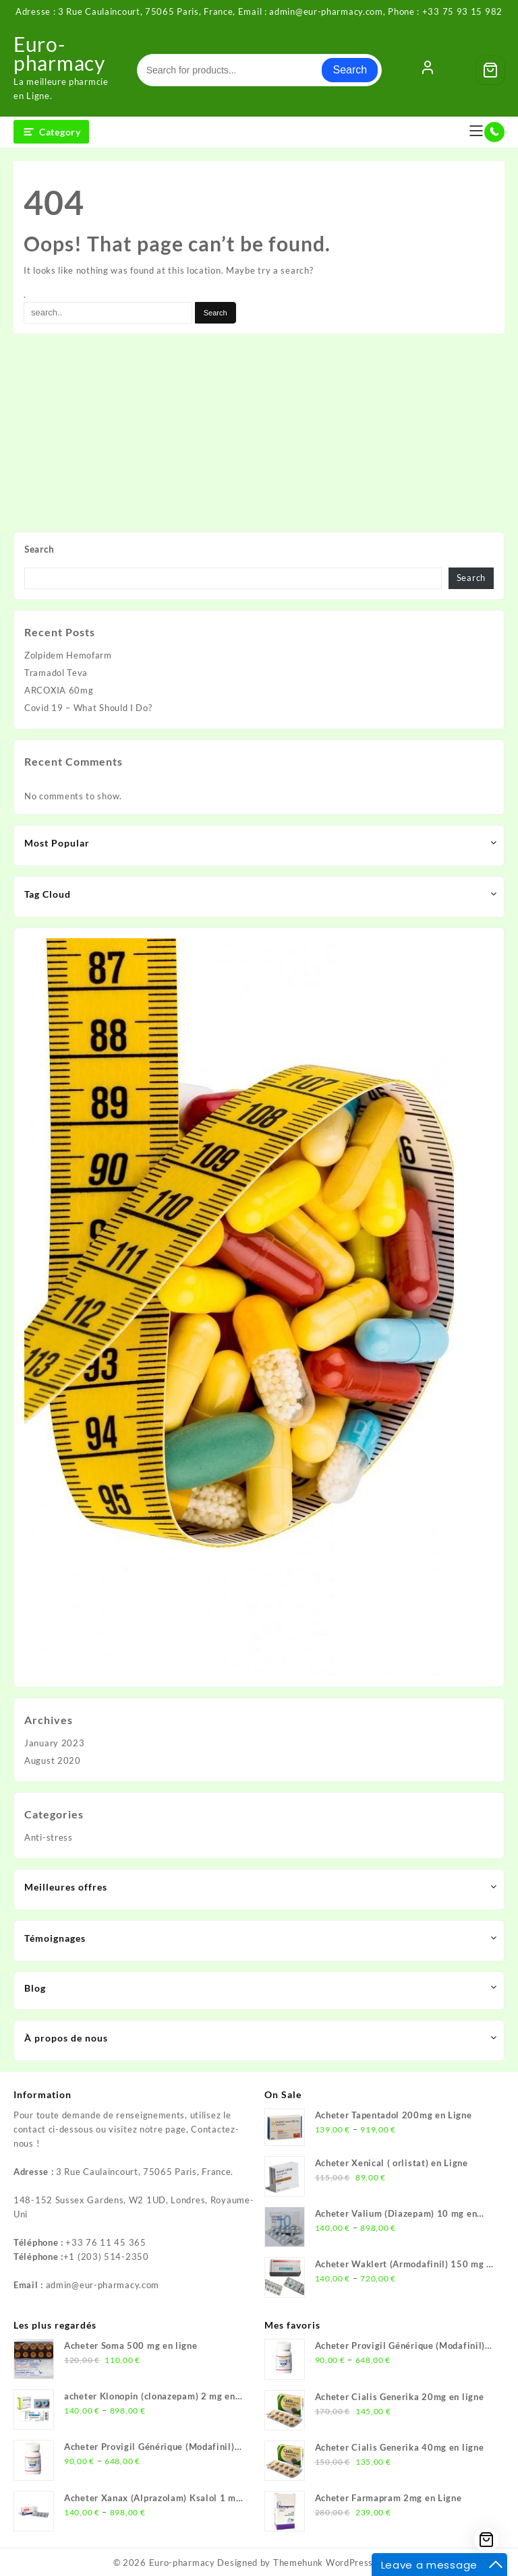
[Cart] (490, 70)
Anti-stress (48, 1837)
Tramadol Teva (56, 672)
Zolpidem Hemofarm (68, 655)
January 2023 (54, 1743)
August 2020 (52, 1760)
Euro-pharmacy (59, 53)
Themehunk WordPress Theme (339, 2562)
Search (350, 69)
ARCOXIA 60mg (58, 690)
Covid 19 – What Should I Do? (88, 707)
